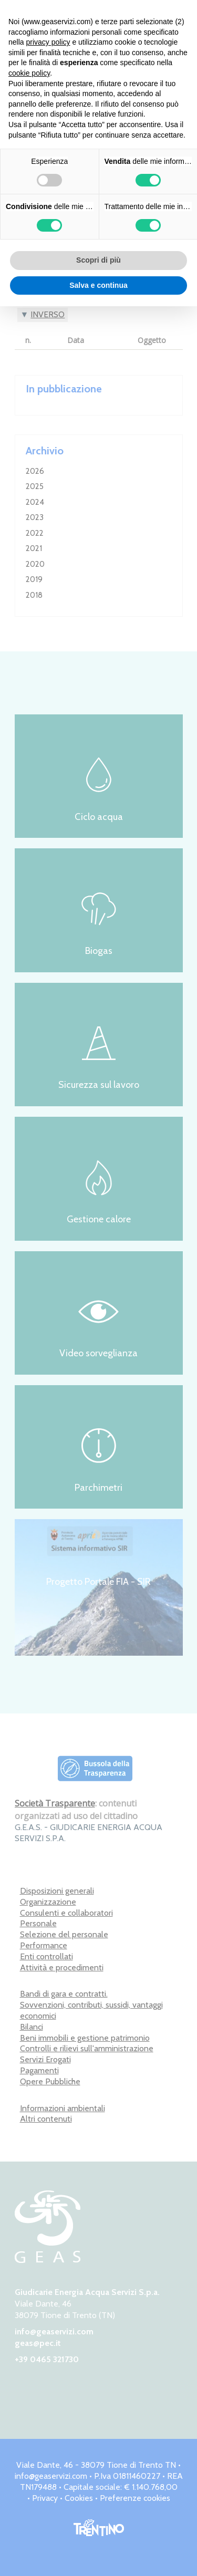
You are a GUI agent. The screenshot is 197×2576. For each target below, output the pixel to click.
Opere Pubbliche (50, 2081)
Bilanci (31, 2027)
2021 (34, 548)
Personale (38, 1923)
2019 (34, 579)
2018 (34, 595)
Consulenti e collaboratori (66, 1913)
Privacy (45, 2498)
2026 (35, 471)
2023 (35, 517)
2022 (35, 533)
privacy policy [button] (48, 42)
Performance (43, 1945)
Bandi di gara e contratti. (64, 1994)
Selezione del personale (64, 1934)
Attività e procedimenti (61, 1967)
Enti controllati (46, 1956)
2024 (35, 502)
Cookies (79, 2498)
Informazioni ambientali (62, 2108)
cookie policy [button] (29, 73)
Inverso (47, 314)
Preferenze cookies (135, 2498)
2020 (35, 564)
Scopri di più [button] (98, 260)
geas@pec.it (38, 2343)
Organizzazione (48, 1902)
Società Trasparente (55, 1803)
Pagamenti (39, 2070)
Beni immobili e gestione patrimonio (85, 2038)
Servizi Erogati (45, 2059)
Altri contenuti (46, 2119)
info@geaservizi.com (54, 2331)
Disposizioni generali (57, 1891)
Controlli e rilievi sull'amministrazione (86, 2048)
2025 (35, 486)
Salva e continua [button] (98, 285)
